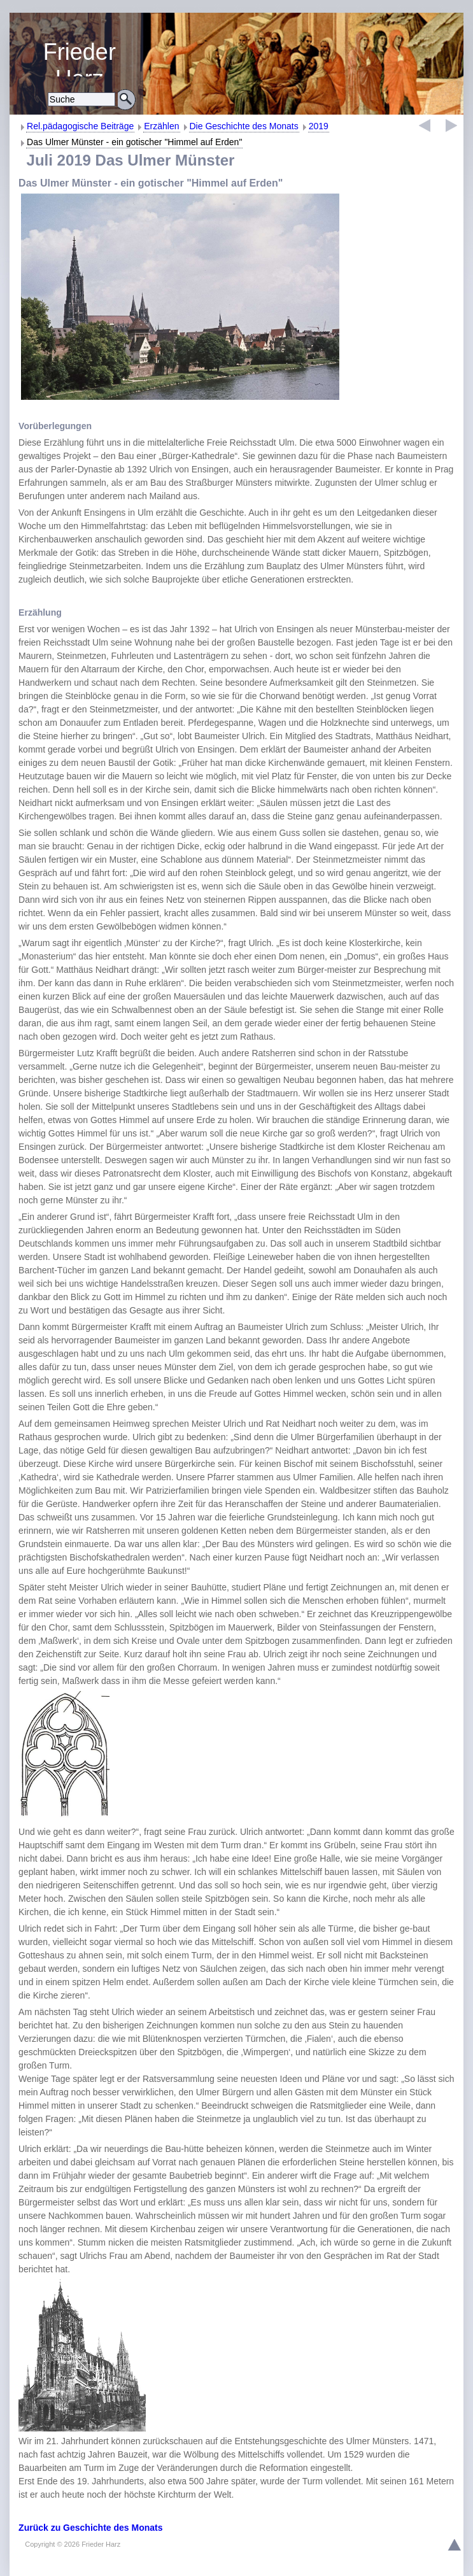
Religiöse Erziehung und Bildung (79, 57)
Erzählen (161, 126)
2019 (318, 126)
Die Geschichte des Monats (244, 126)
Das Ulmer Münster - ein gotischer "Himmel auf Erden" (134, 142)
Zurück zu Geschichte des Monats (90, 2528)
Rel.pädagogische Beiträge (80, 126)
